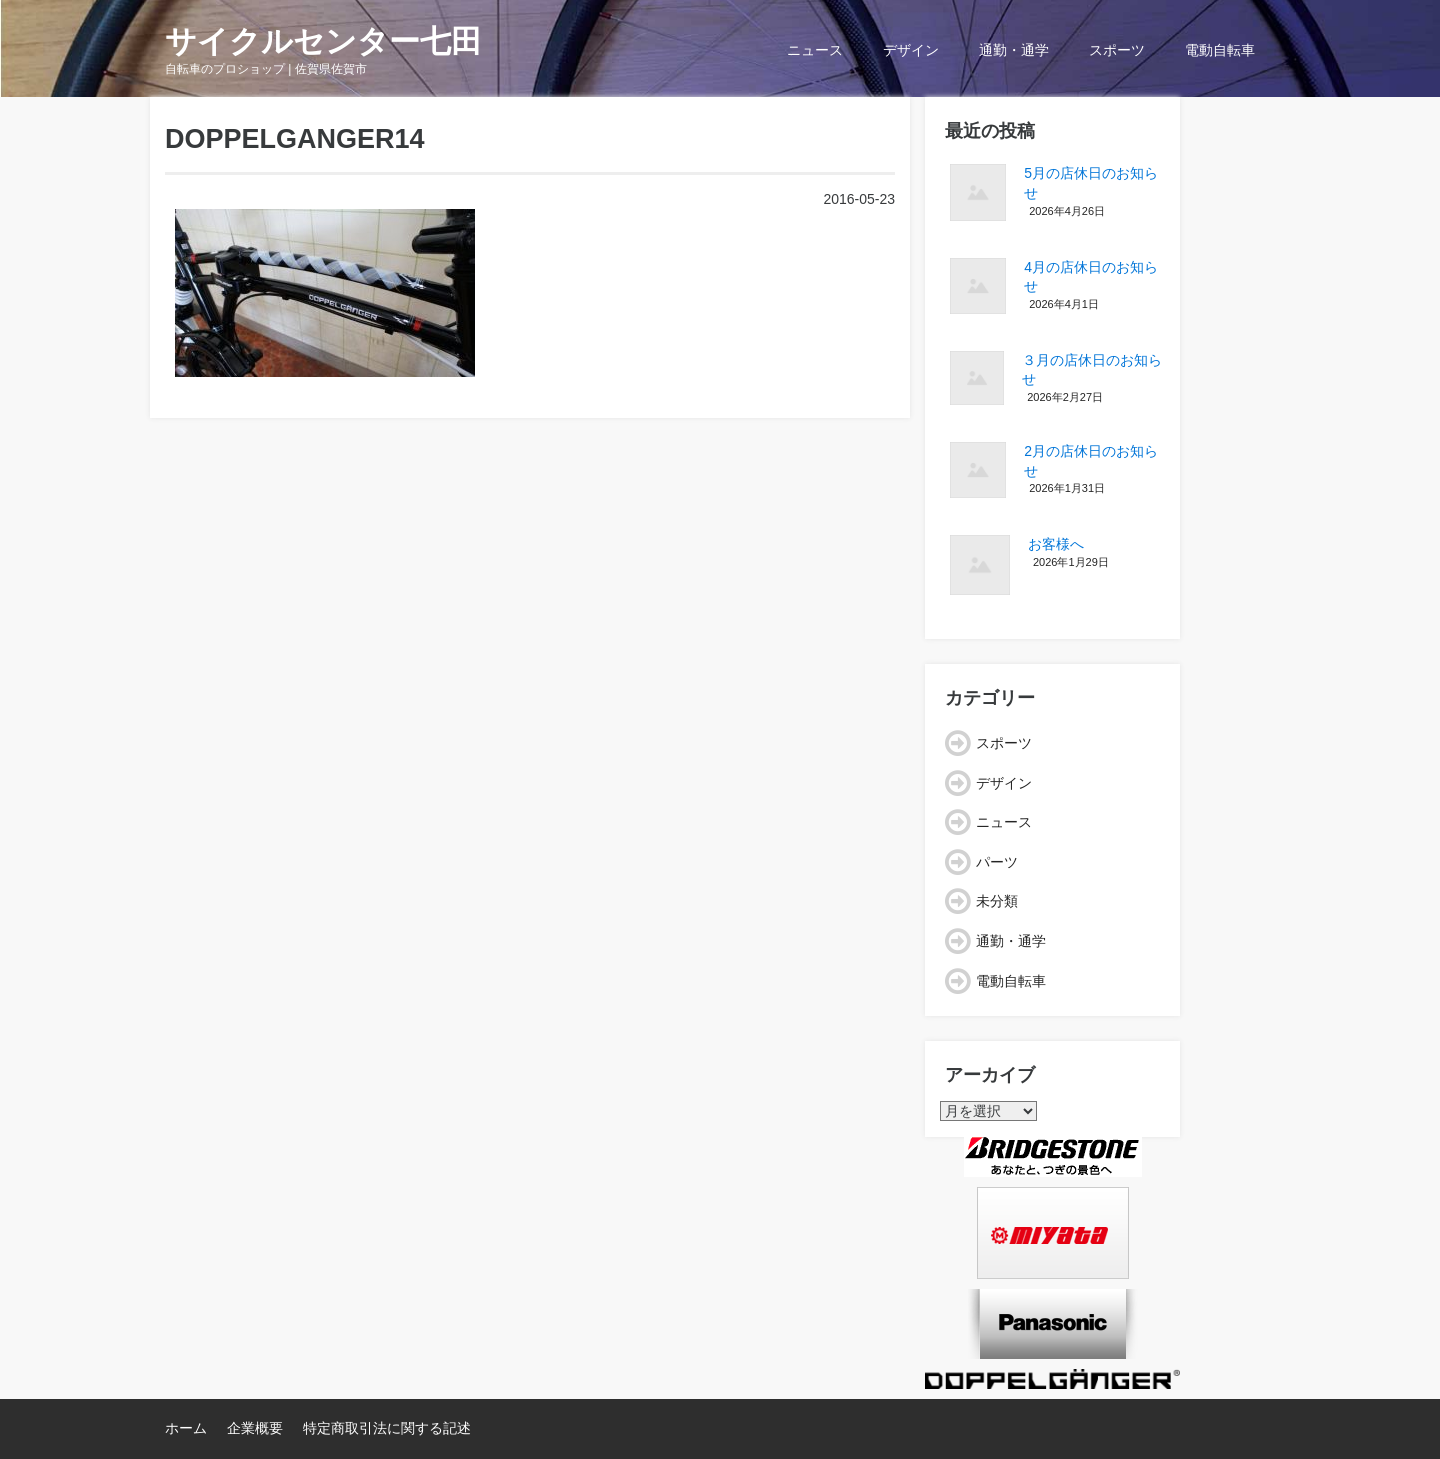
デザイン (911, 50)
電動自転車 (1220, 50)
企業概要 (255, 1428)
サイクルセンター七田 (323, 41)
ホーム (186, 1428)
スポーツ (1117, 50)
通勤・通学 (1014, 50)
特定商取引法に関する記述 (387, 1428)
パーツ (997, 862)
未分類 (997, 901)
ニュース (815, 50)
